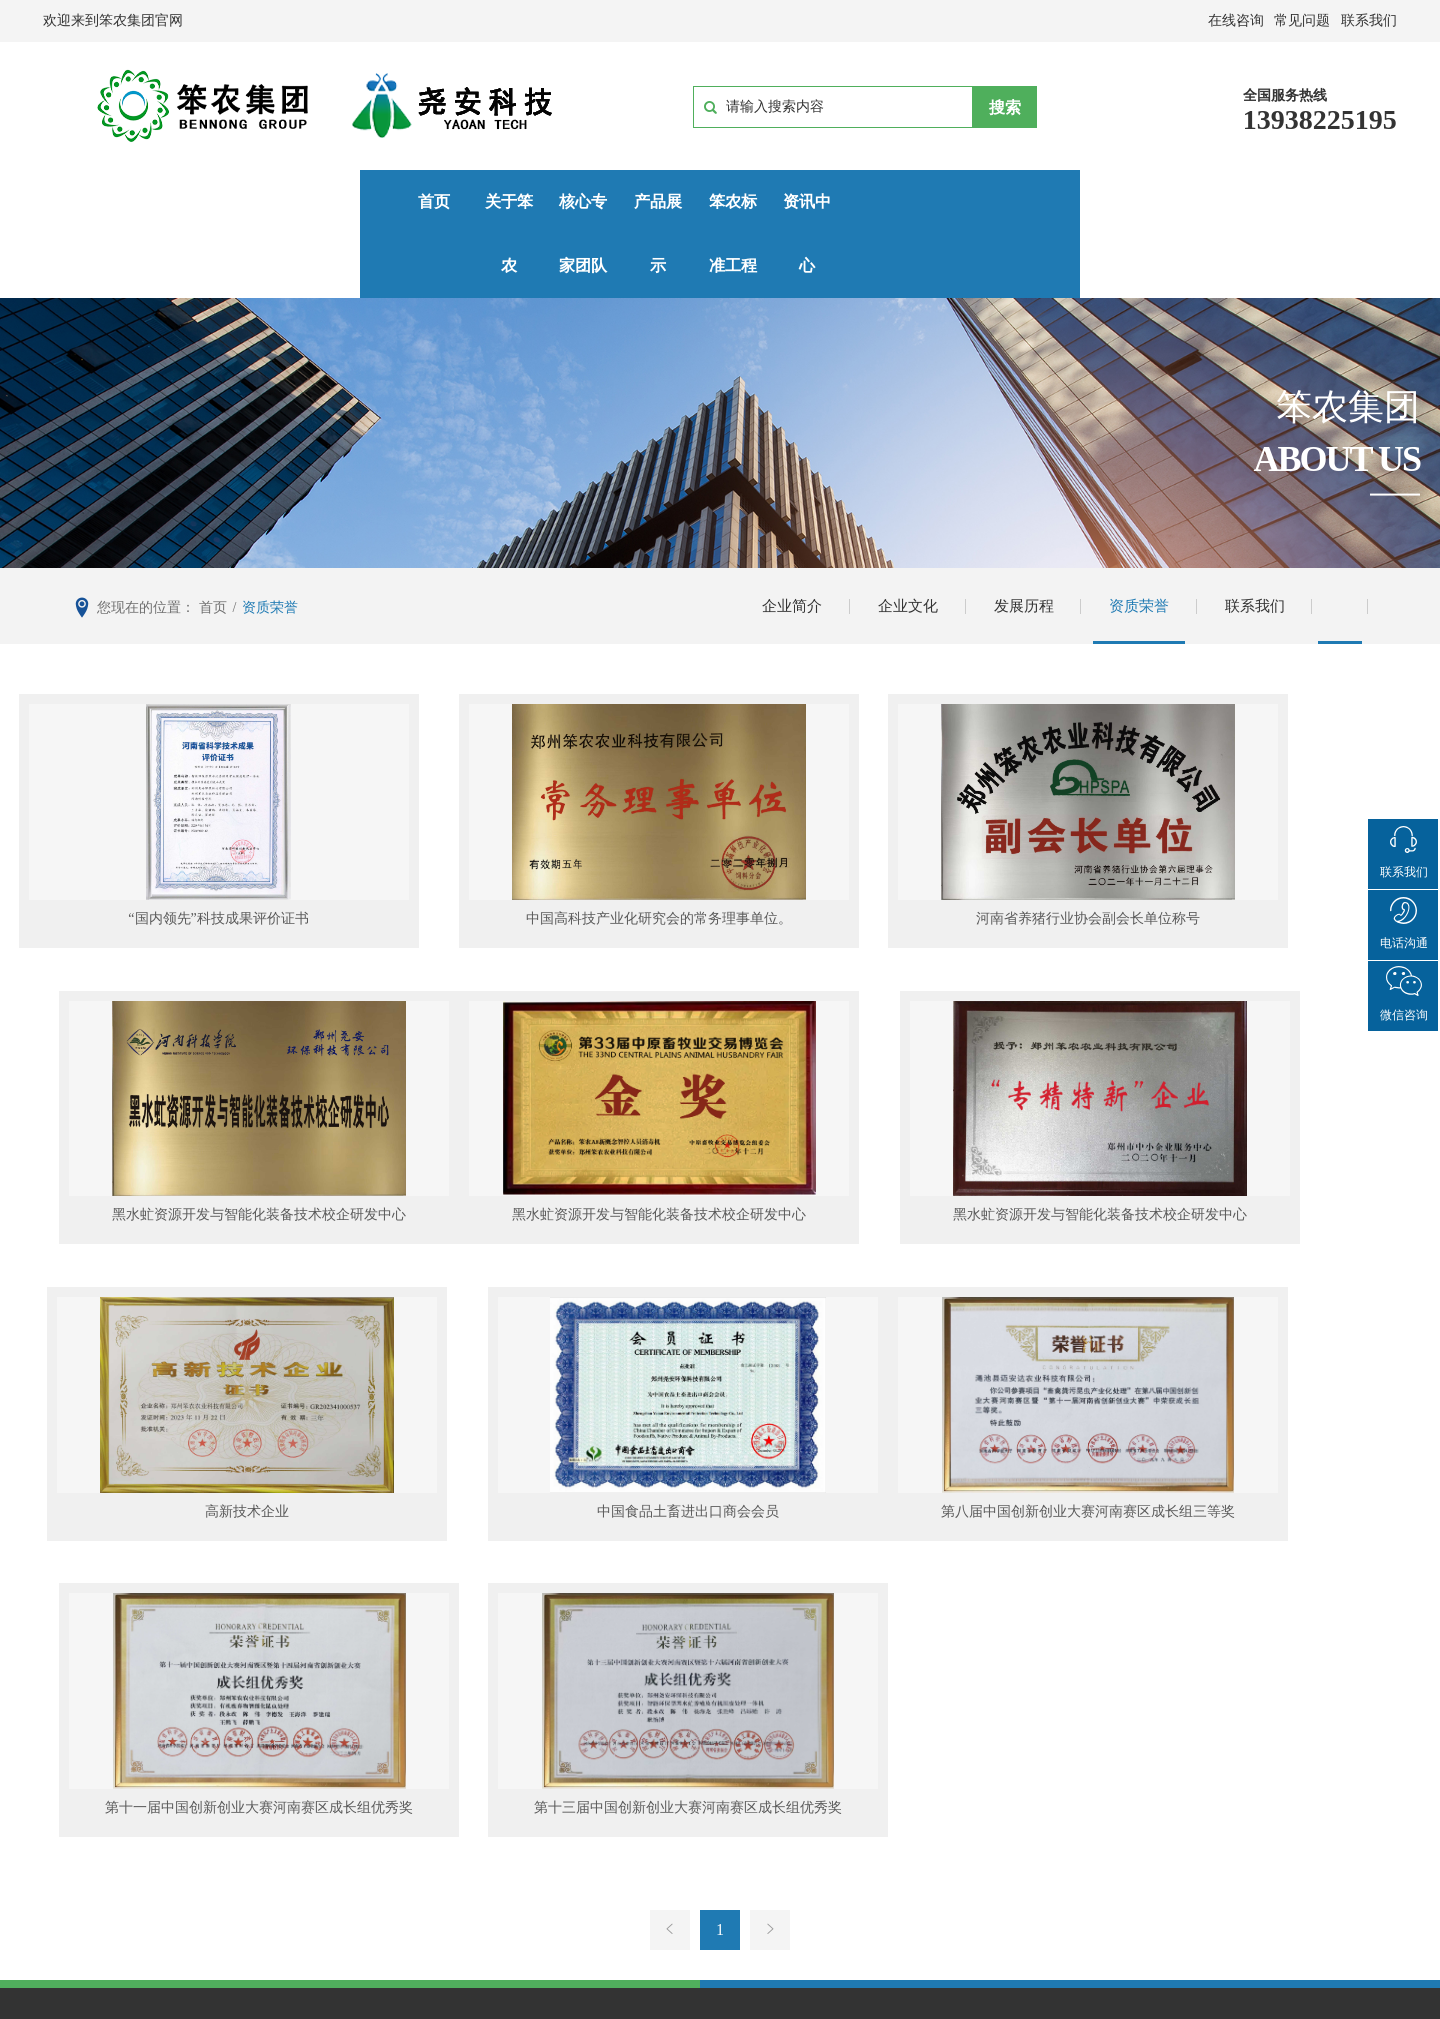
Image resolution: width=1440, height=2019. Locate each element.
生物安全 (499, 1742)
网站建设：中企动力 (794, 2006)
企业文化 (888, 544)
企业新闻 (912, 1742)
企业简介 (768, 544)
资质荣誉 (1128, 544)
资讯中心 (899, 201)
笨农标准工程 (746, 201)
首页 (135, 201)
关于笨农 (288, 201)
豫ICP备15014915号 (786, 1982)
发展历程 (1008, 544)
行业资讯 (912, 1770)
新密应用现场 (722, 1742)
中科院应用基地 (730, 1770)
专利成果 (292, 1770)
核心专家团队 (440, 201)
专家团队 (292, 1742)
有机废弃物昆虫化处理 (547, 1770)
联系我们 (1248, 544)
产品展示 (593, 201)
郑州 (874, 2006)
